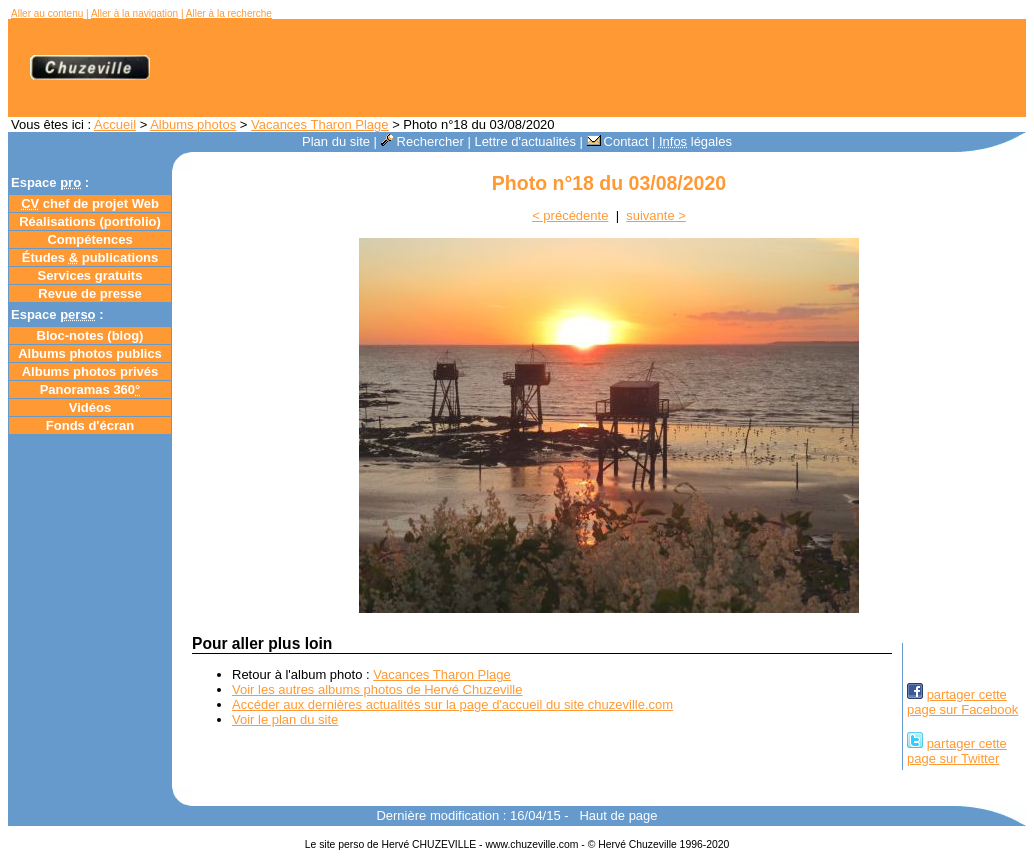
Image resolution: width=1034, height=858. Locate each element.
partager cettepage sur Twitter (957, 751)
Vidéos (90, 407)
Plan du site (336, 141)
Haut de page (618, 815)
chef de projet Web (90, 203)
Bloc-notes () (90, 335)
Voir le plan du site (285, 719)
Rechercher (422, 141)
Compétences (89, 239)
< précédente (570, 215)
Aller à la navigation (134, 13)
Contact (618, 141)
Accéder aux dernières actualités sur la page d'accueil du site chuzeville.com (452, 704)
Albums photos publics (90, 353)
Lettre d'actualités (525, 141)
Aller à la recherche (229, 13)
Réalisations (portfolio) (90, 221)
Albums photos (193, 124)
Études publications (90, 257)
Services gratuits (90, 275)
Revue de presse (89, 293)
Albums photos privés (90, 371)
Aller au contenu (47, 13)
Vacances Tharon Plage (320, 124)
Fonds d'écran (90, 425)
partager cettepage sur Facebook (962, 702)
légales (695, 141)
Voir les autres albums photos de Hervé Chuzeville (377, 689)
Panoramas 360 (90, 389)
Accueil (115, 124)
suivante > (656, 215)
